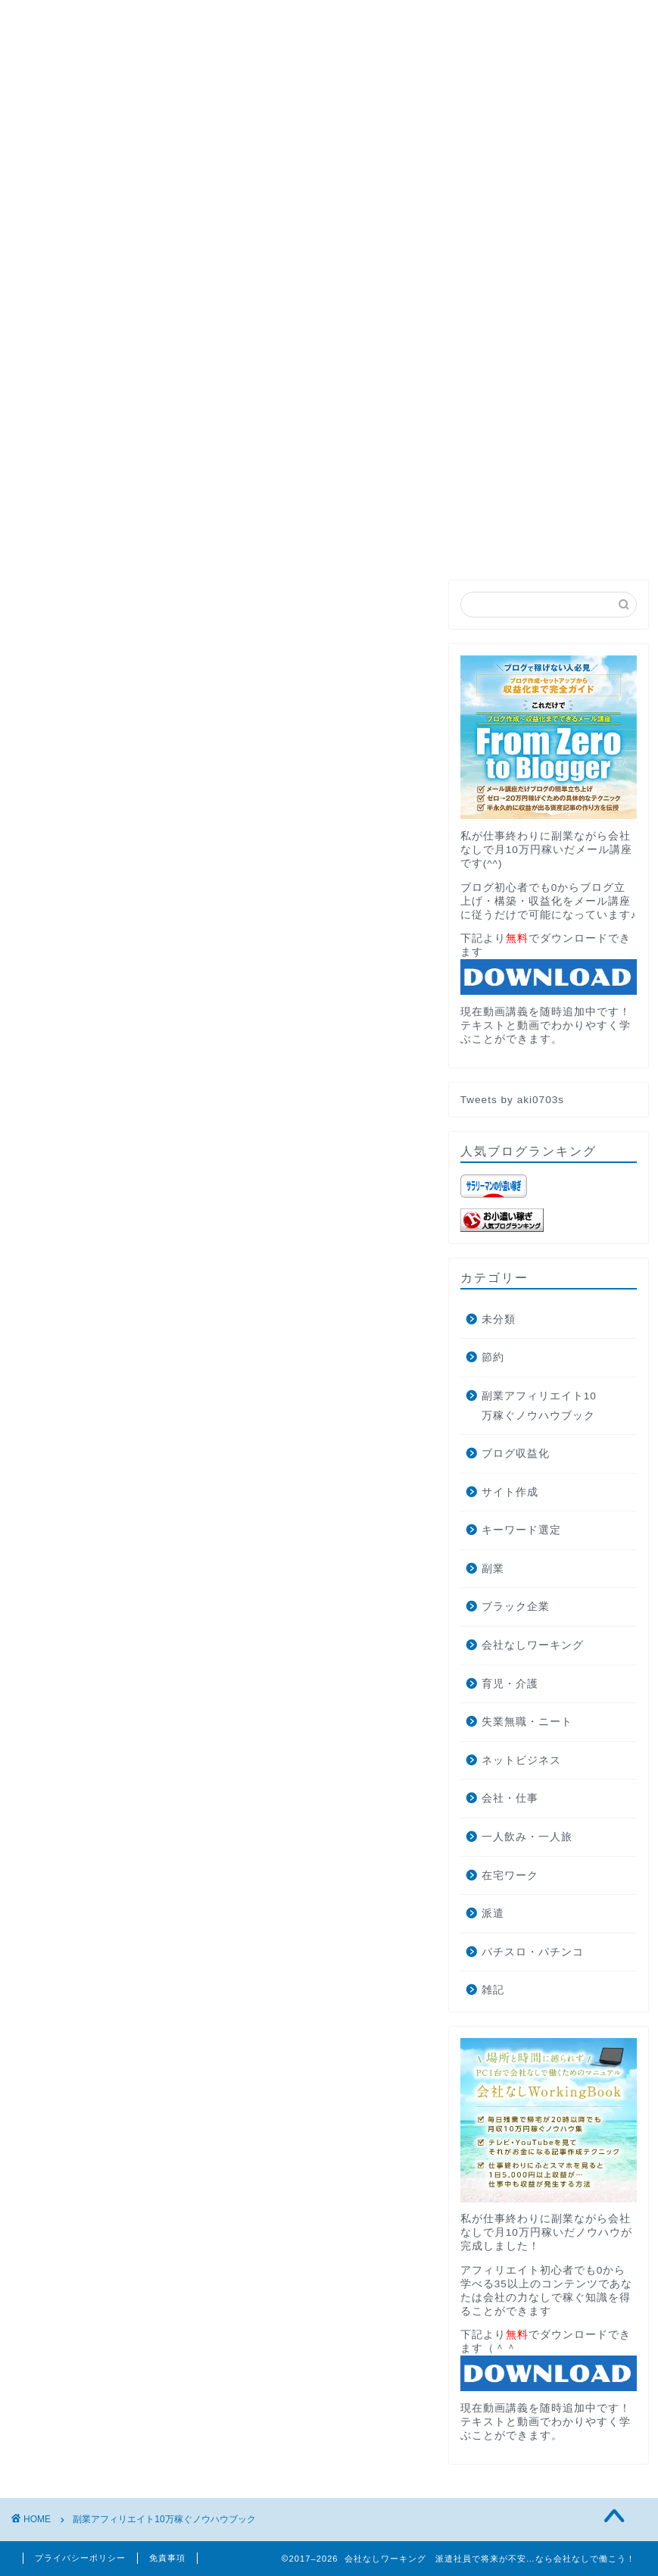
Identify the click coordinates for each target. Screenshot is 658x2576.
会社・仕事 (510, 1798)
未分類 (499, 1319)
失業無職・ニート (527, 1721)
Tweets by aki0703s (512, 1099)
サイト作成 (510, 1492)
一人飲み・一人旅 (527, 1837)
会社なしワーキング (533, 1645)
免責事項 (167, 2557)
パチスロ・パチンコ (533, 1952)
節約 (493, 1357)
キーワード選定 (521, 1530)
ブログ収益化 (516, 1453)
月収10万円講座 (243, 262)
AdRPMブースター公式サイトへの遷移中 (146, 297)
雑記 (493, 1990)
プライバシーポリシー (80, 2557)
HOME (52, 262)
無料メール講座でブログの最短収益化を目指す (329, 497)
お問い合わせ (361, 262)
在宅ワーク (510, 1875)
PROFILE (135, 262)
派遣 (493, 1913)
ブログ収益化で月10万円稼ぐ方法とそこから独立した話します (205, 332)
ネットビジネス (521, 1760)
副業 (493, 1568)
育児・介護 (510, 1684)
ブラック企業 (516, 1606)
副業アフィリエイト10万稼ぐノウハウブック (539, 1405)
